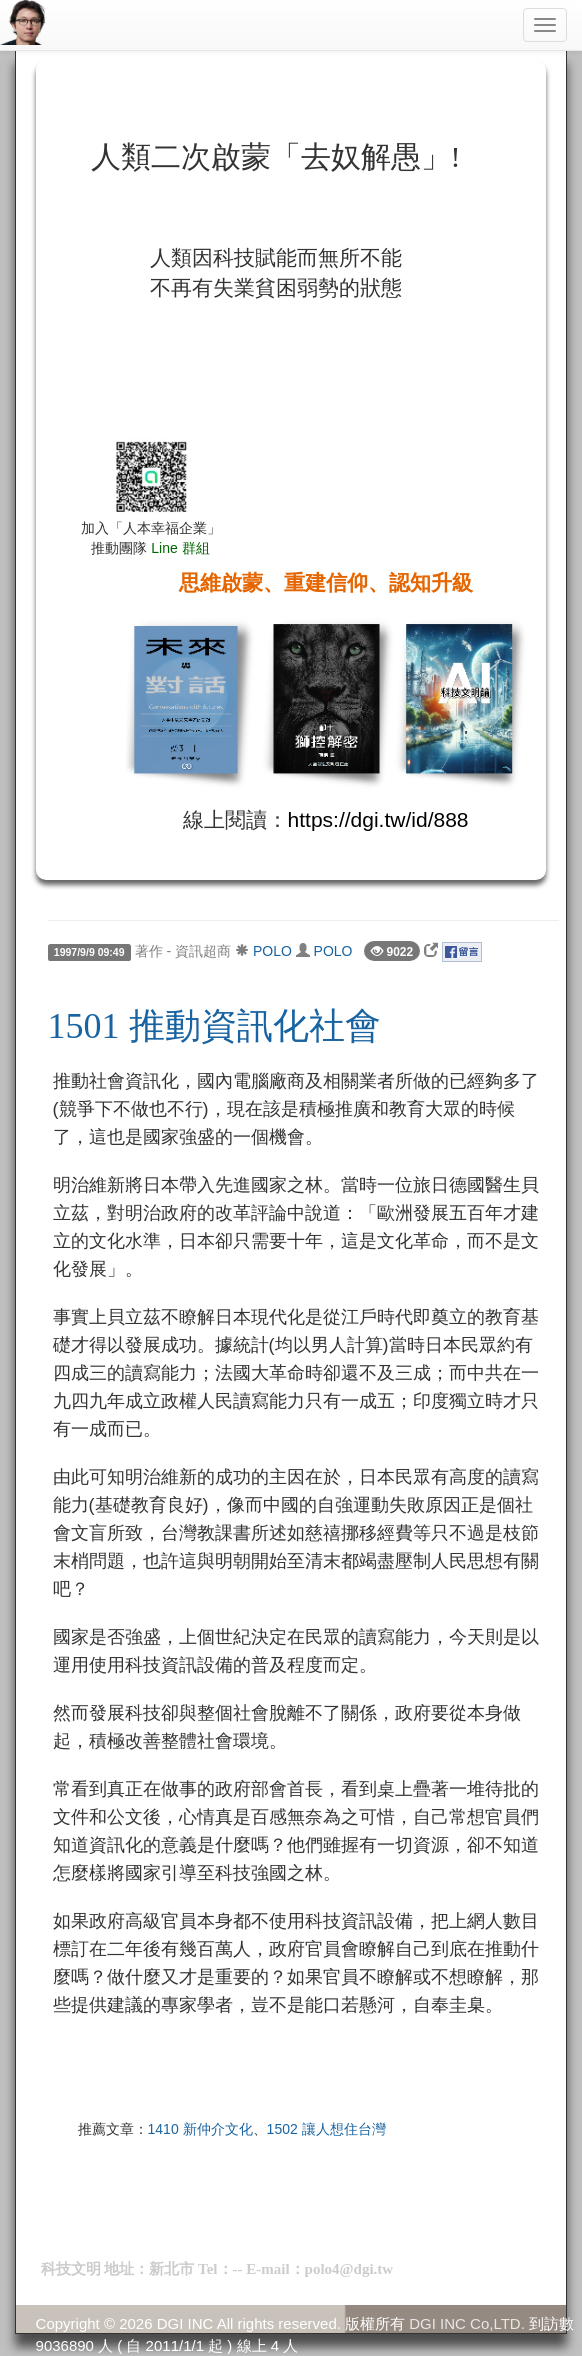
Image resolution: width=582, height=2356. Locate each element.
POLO (272, 951)
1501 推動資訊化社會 (214, 1026)
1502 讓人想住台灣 (326, 2129)
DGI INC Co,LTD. (467, 2323)
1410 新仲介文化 (200, 2129)
